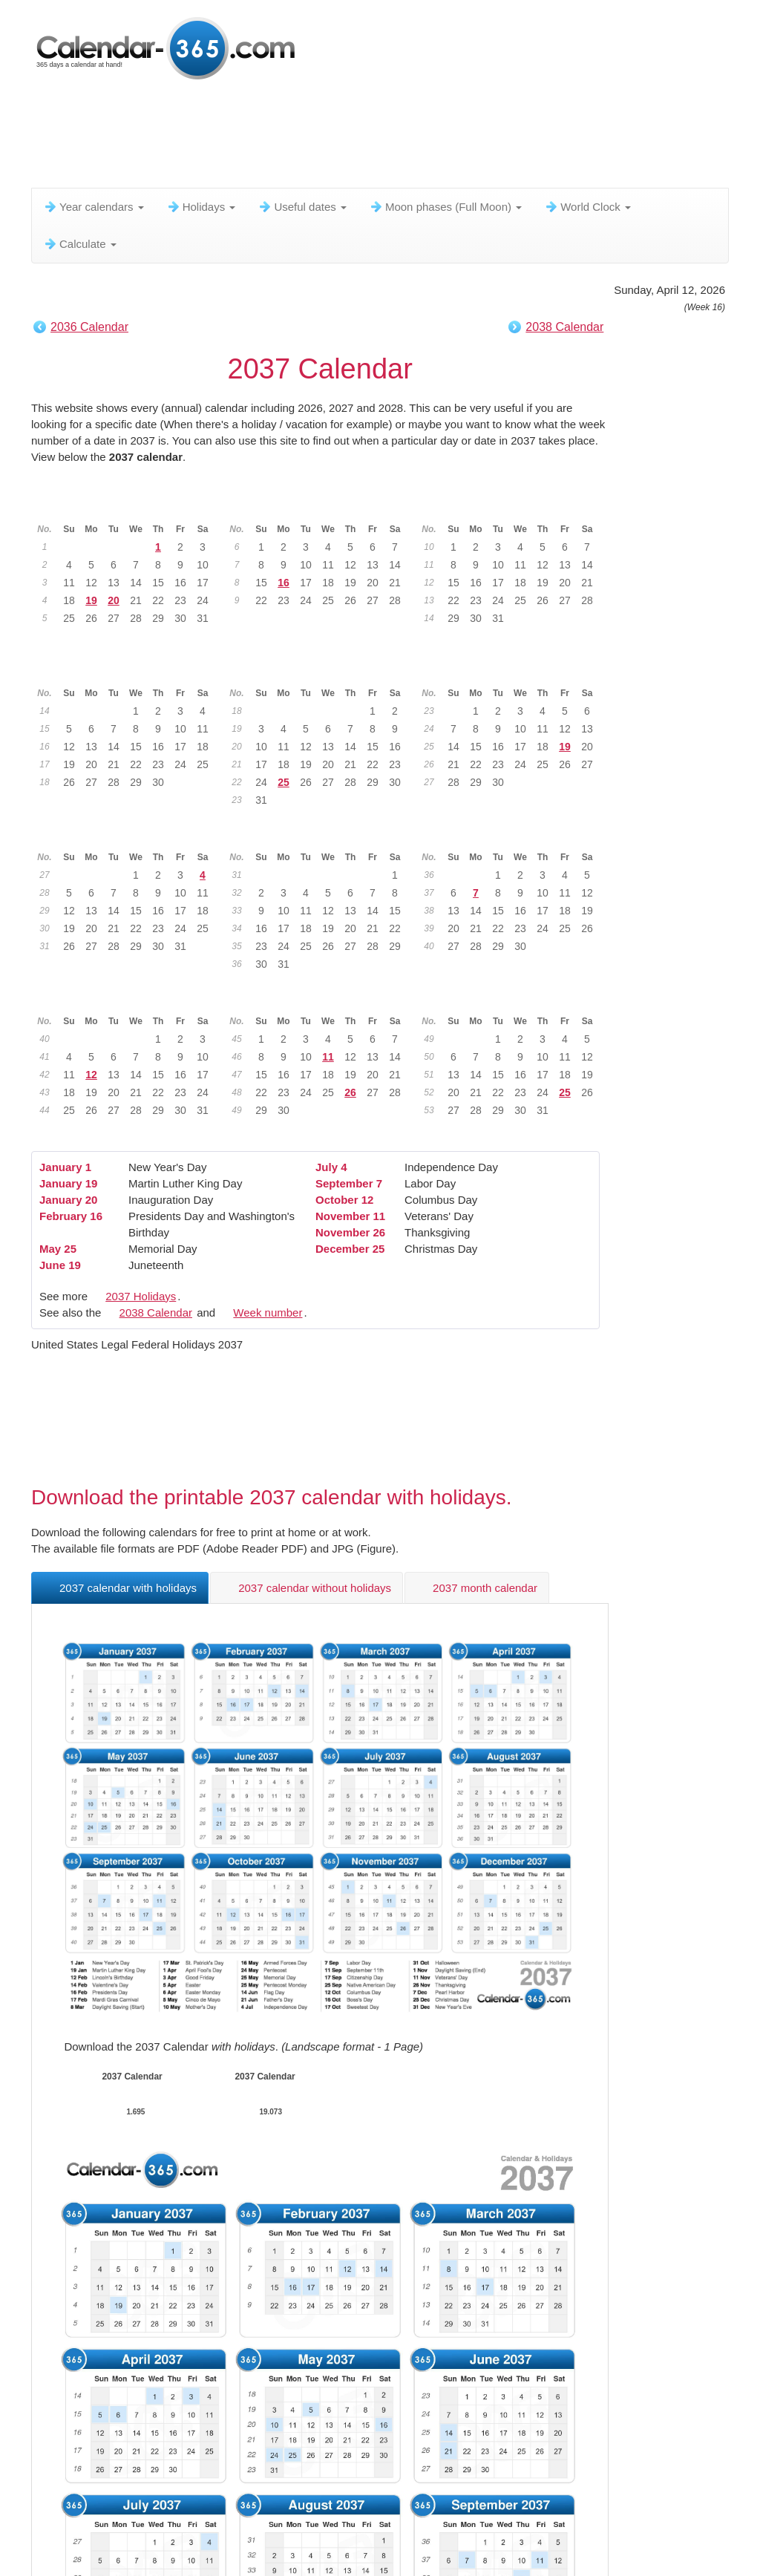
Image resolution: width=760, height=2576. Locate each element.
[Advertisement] (391, 137)
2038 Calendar (564, 327)
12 (91, 1075)
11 (328, 1057)
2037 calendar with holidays (120, 1588)
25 (283, 782)
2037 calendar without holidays (306, 1588)
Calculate (80, 243)
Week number (267, 1312)
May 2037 (322, 669)
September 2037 (514, 833)
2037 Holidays (140, 1296)
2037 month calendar (476, 1588)
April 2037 (130, 669)
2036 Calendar (89, 327)
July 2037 (130, 833)
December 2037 (514, 998)
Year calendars (93, 206)
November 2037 (322, 998)
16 (283, 583)
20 (113, 600)
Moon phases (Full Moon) (445, 206)
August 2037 (322, 833)
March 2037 (514, 505)
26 (350, 1092)
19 (91, 600)
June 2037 (515, 669)
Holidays (201, 206)
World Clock (587, 206)
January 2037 (129, 505)
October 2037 (129, 998)
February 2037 (322, 505)
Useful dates (302, 206)
